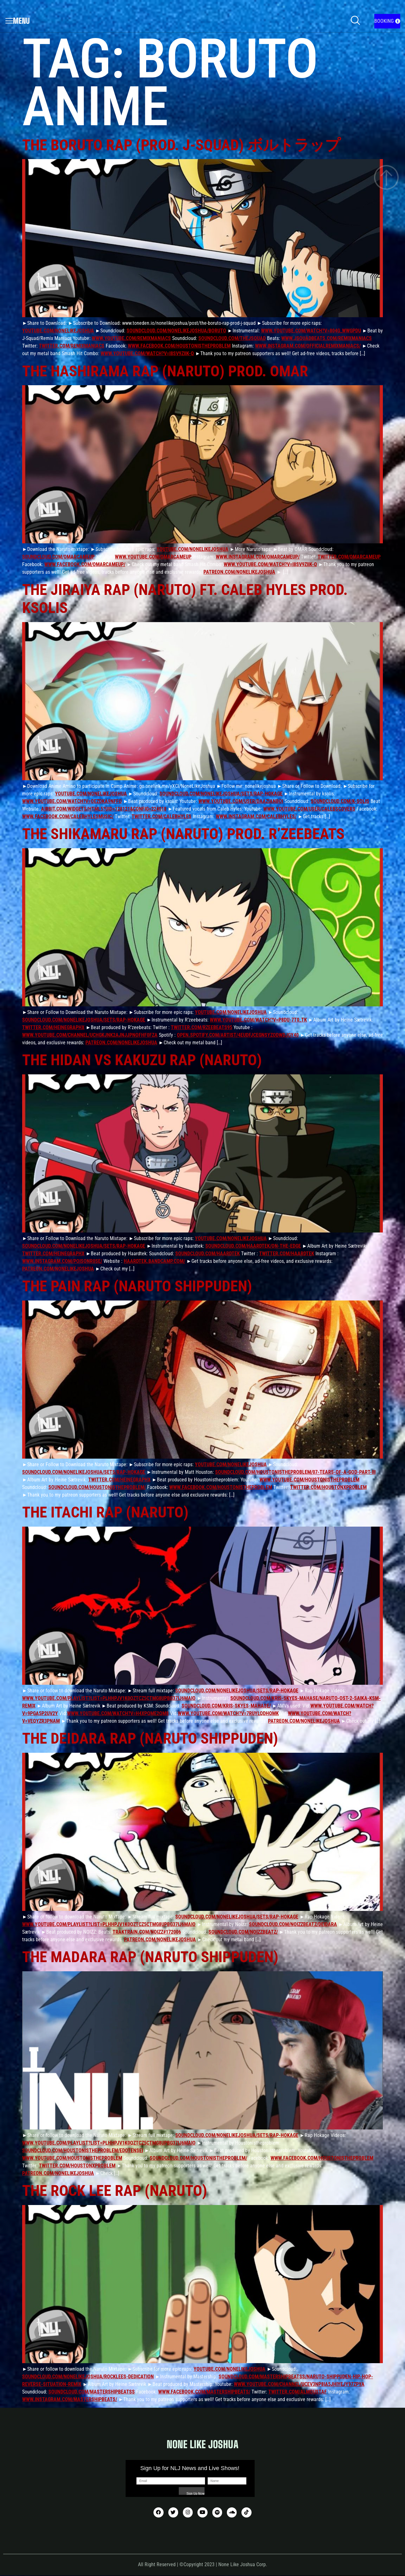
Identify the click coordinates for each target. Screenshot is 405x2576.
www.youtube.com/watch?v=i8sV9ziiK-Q (147, 353)
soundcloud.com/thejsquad (232, 338)
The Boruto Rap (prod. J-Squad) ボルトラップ (181, 145)
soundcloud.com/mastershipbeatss (91, 2392)
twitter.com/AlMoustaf (297, 2392)
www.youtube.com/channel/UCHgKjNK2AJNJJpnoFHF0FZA (90, 1035)
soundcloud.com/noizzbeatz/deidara (293, 1924)
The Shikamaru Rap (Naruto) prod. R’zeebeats (183, 834)
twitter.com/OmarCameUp (349, 557)
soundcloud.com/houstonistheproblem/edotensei (82, 2150)
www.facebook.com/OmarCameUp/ (84, 564)
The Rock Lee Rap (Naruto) (114, 2191)
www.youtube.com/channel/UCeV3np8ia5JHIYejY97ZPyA (299, 2384)
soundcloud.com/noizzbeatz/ (243, 1932)
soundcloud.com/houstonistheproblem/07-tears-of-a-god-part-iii (295, 1472)
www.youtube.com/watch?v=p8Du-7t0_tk (258, 1020)
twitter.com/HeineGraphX (53, 1027)
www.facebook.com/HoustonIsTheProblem (179, 346)
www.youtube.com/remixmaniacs (131, 338)
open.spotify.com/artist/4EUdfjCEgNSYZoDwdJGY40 (238, 1035)
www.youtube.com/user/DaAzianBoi (240, 801)
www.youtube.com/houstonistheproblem (309, 1480)
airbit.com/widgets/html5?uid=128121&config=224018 (103, 809)
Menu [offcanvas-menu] (17, 20)
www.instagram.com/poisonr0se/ (62, 1261)
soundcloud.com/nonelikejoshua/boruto (176, 331)
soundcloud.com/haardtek (207, 1254)
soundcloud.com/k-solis (340, 801)
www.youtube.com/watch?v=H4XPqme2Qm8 (118, 1713)
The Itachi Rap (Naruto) (105, 1512)
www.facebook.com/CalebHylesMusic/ (68, 816)
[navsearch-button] (355, 21)
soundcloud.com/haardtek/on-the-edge (253, 1246)
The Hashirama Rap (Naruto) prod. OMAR (165, 371)
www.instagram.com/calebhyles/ (256, 816)
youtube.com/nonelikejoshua (58, 331)
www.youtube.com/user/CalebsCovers (309, 809)
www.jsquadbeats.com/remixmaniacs (326, 338)
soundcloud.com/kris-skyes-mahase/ (226, 1706)
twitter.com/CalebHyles (161, 816)
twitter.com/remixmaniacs (71, 346)
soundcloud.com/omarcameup (58, 557)
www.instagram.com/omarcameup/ (258, 557)
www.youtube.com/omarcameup (153, 557)
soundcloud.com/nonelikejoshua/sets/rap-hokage (221, 794)
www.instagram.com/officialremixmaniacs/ (308, 346)
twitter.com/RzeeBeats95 (201, 1027)
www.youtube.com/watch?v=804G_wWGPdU (311, 331)
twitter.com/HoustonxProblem (328, 1487)
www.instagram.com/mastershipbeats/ (69, 2399)
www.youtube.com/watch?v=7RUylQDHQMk (228, 1713)
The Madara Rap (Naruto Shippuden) (150, 1957)
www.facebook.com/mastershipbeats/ (204, 2392)
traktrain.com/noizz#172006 (147, 1932)
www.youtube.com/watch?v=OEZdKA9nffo (72, 801)
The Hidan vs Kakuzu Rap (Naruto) (142, 1060)
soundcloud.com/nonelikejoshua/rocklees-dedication (88, 2377)
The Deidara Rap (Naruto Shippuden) (150, 1738)
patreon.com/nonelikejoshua (239, 572)
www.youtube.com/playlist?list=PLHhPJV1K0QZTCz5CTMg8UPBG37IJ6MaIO (109, 1698)
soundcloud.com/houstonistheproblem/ (97, 1487)
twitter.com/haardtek (286, 1254)
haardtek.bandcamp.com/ (154, 1261)
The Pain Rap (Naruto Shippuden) (137, 1286)
